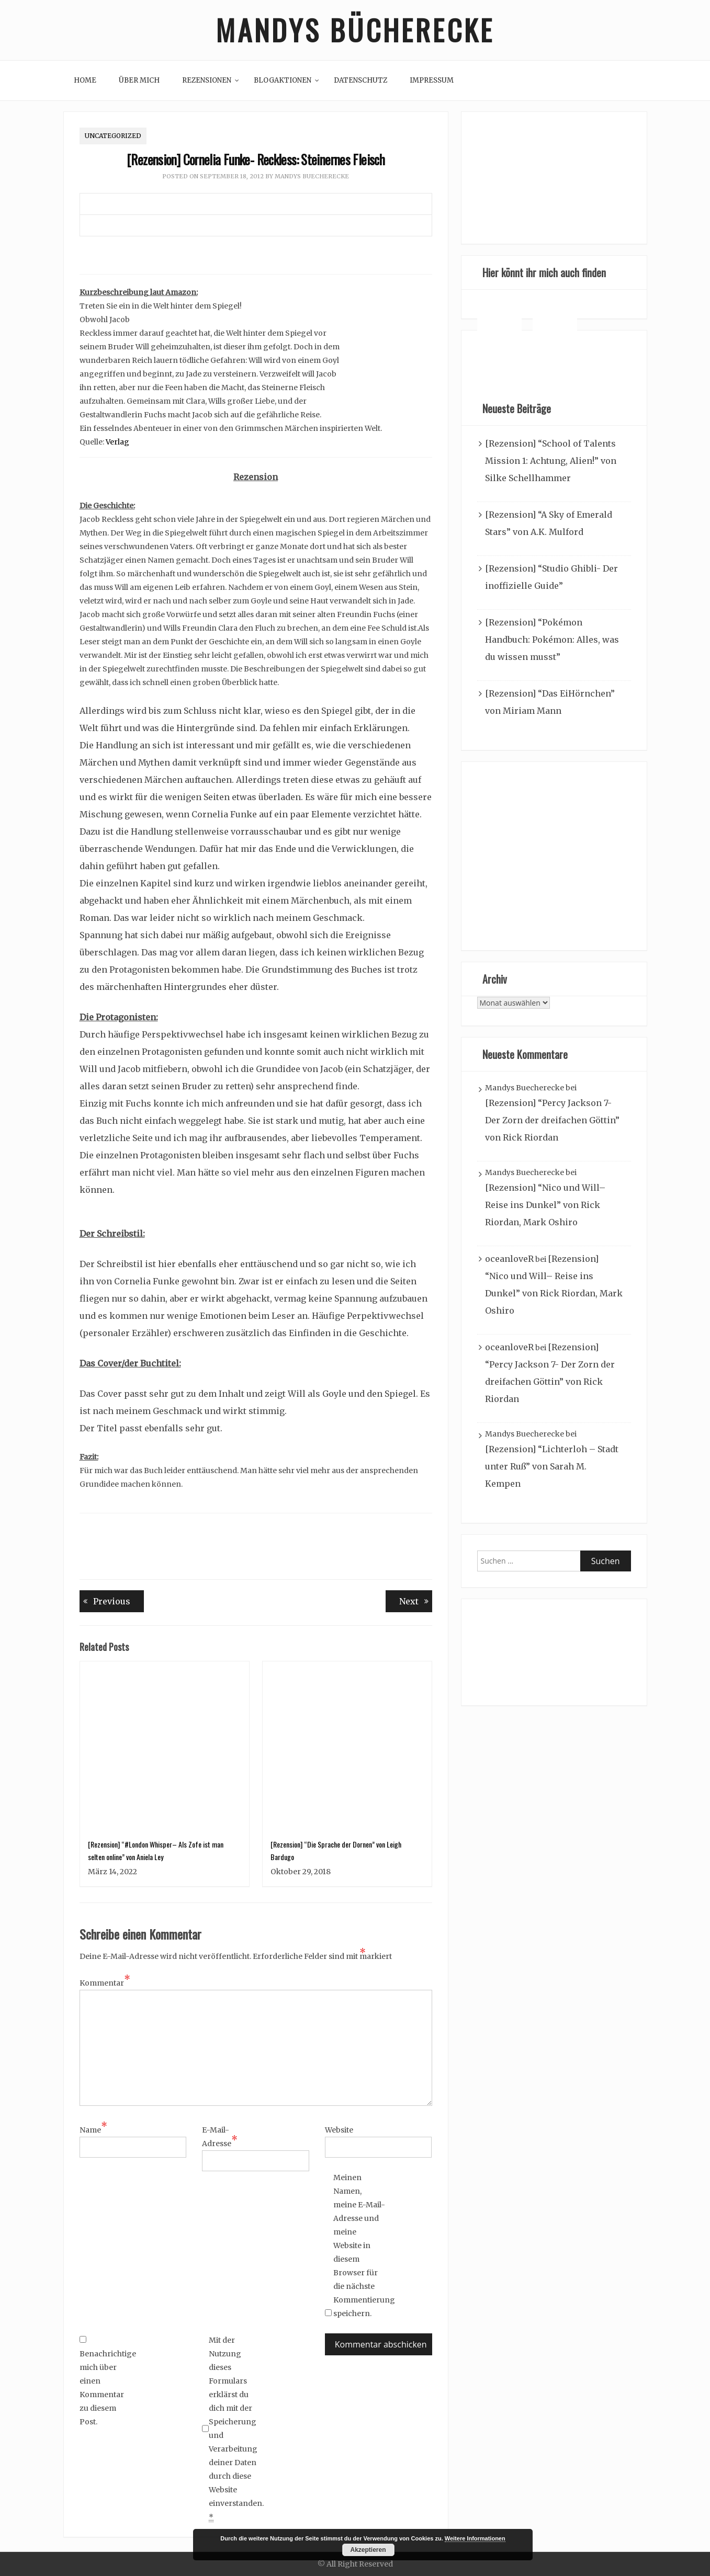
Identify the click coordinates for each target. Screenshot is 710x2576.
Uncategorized (113, 136)
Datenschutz (360, 80)
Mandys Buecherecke (312, 176)
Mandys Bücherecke (355, 30)
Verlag (117, 442)
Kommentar (105, 1982)
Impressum (432, 80)
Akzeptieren (368, 2550)
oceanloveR (509, 1259)
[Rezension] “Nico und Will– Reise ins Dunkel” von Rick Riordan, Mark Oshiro (545, 1205)
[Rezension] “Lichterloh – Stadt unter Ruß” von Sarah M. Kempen (551, 1466)
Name (93, 2129)
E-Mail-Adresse (220, 2137)
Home (85, 80)
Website (339, 2130)
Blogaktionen (282, 80)
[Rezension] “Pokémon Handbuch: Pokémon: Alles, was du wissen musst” (552, 640)
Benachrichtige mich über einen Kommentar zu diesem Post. (106, 2381)
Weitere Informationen (475, 2538)
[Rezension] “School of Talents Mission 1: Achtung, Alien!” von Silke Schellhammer (550, 461)
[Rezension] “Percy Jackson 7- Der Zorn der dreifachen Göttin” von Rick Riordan (552, 1120)
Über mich (139, 80)
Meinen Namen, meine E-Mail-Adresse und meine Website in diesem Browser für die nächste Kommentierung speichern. (359, 2245)
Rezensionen (206, 80)
